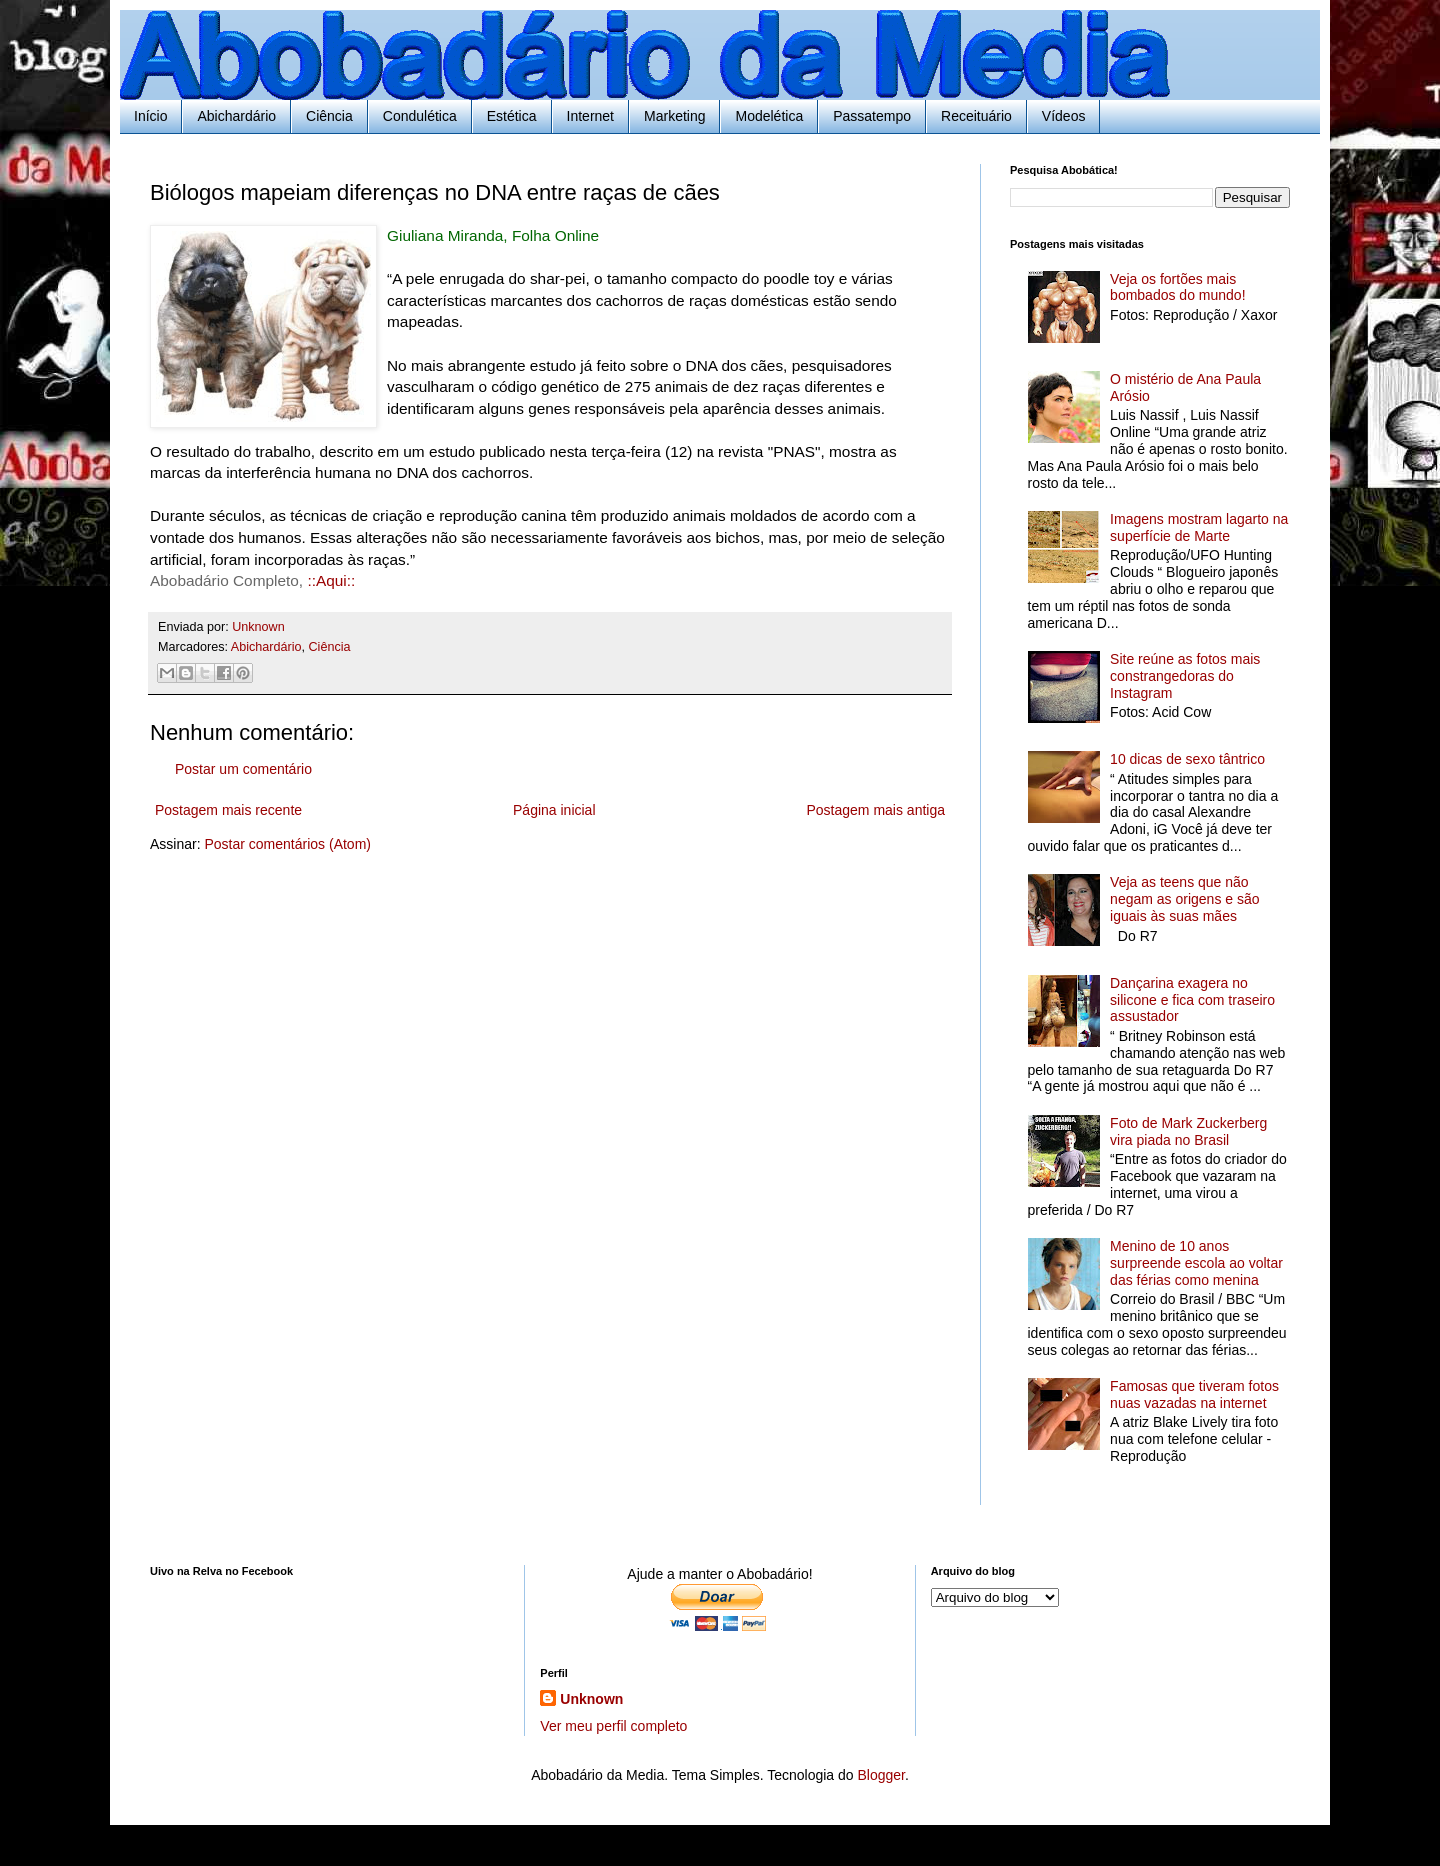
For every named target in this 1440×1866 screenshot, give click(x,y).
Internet (590, 116)
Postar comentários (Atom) (287, 844)
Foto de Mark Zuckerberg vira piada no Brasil (1188, 1131)
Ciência (329, 116)
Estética (512, 116)
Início (150, 116)
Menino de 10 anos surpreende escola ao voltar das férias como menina (1196, 1263)
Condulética (420, 116)
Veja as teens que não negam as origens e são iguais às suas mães (1184, 899)
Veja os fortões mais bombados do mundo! (1177, 287)
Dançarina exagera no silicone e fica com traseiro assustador (1192, 1000)
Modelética (769, 116)
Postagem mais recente (228, 810)
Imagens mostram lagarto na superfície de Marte (1199, 527)
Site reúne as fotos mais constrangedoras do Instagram (1185, 676)
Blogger (880, 1775)
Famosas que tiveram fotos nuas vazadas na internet (1194, 1394)
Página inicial (554, 810)
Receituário (976, 116)
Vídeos (1064, 116)
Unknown (591, 1699)
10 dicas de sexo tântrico (1187, 759)
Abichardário (236, 116)
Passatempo (872, 116)
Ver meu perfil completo (613, 1726)
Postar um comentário (243, 769)
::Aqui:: (331, 580)
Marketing (674, 116)
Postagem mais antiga (875, 810)
